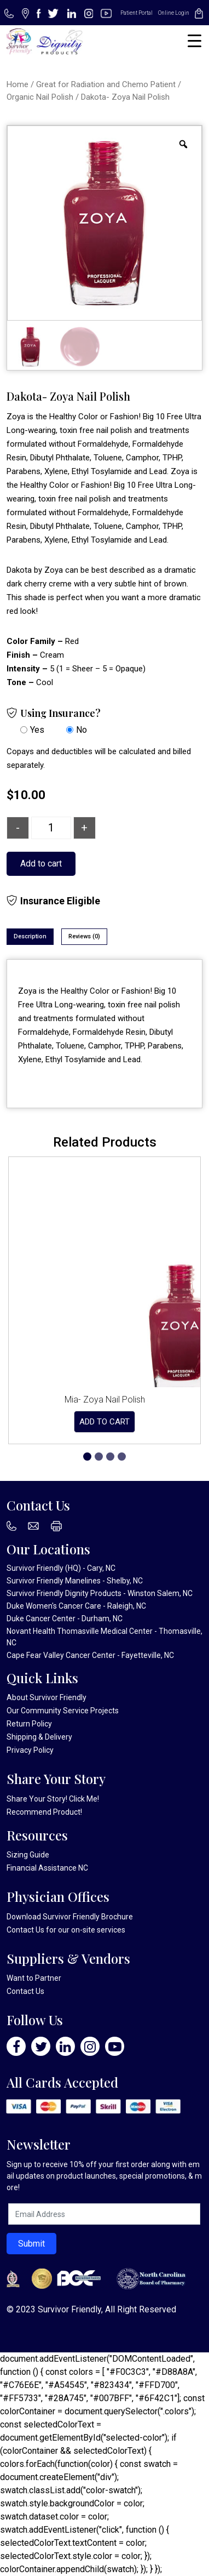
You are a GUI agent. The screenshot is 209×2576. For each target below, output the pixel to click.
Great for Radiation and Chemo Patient (106, 84)
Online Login (173, 13)
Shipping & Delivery (39, 1736)
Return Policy (29, 1723)
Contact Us (25, 1929)
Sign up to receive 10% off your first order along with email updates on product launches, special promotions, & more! (104, 2176)
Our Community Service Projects (63, 1710)
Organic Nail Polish (40, 97)
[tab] (30, 936)
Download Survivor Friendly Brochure (70, 1916)
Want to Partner (34, 1978)
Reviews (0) (84, 936)
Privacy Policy (30, 1750)
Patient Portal (136, 13)
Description (30, 936)
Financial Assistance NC (47, 1867)
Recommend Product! (44, 1812)
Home (17, 84)
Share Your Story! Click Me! (53, 1798)
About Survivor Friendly (46, 1697)
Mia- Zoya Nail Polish (105, 1399)
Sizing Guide (28, 1854)
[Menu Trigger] (194, 41)
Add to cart (41, 863)
